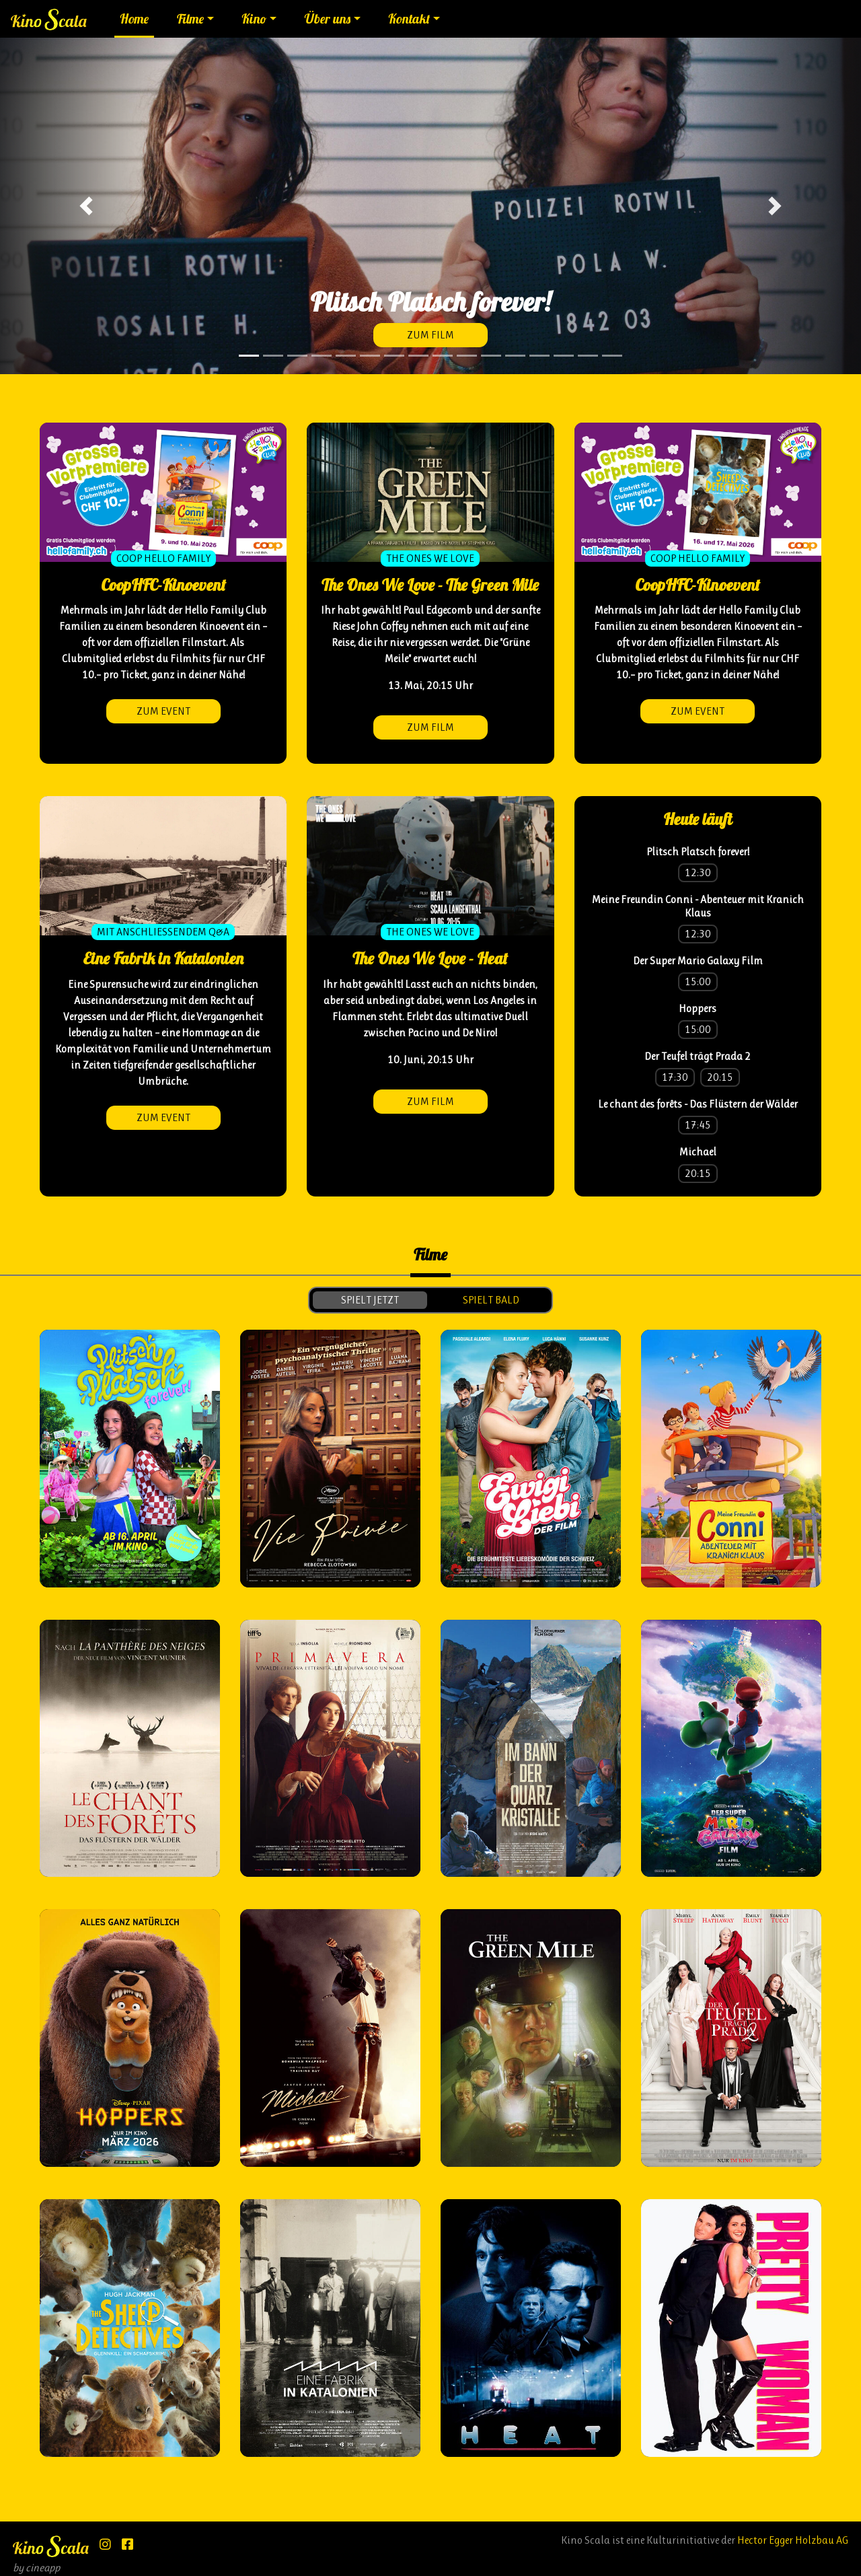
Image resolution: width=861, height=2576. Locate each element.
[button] (86, 206)
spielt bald (491, 1299)
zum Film (430, 334)
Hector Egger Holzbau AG (792, 2540)
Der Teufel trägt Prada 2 (697, 1056)
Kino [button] (253, 19)
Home (134, 19)
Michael (697, 1151)
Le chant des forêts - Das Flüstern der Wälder (698, 1104)
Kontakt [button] (409, 19)
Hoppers (697, 1008)
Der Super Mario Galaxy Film (698, 960)
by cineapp (36, 2567)
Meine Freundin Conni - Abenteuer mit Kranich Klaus (698, 906)
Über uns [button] (327, 19)
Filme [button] (190, 19)
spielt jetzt (370, 1299)
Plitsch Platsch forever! (697, 851)
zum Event (163, 711)
